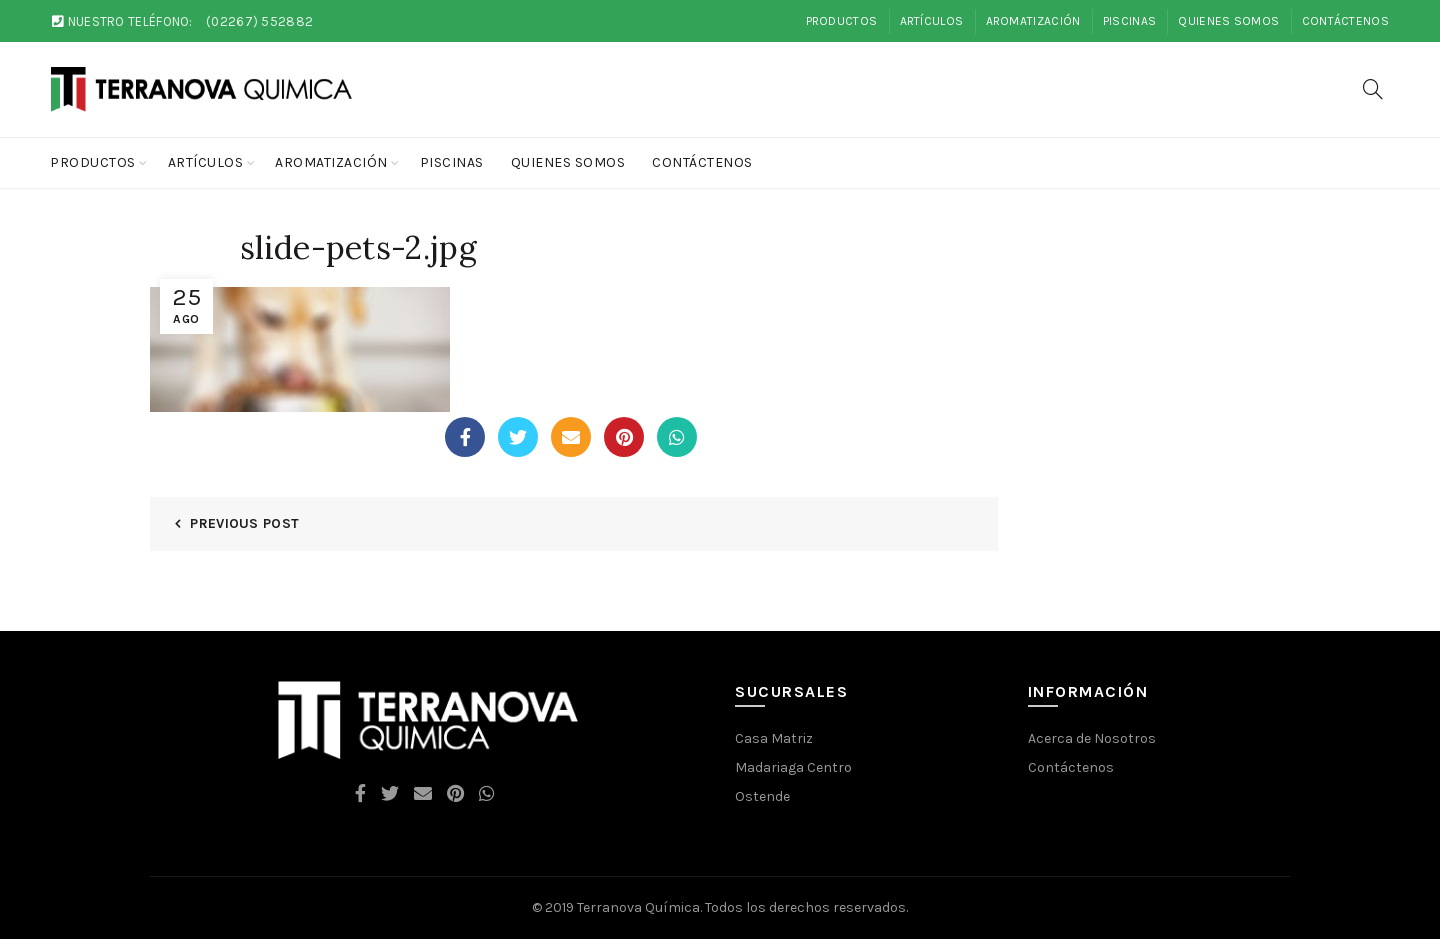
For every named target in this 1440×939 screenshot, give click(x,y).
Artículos (932, 21)
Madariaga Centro (793, 767)
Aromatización (1033, 21)
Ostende (762, 796)
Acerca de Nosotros (1092, 738)
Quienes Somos (1228, 21)
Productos (842, 21)
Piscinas (1129, 21)
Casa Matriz (774, 738)
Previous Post (244, 523)
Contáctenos (1345, 21)
